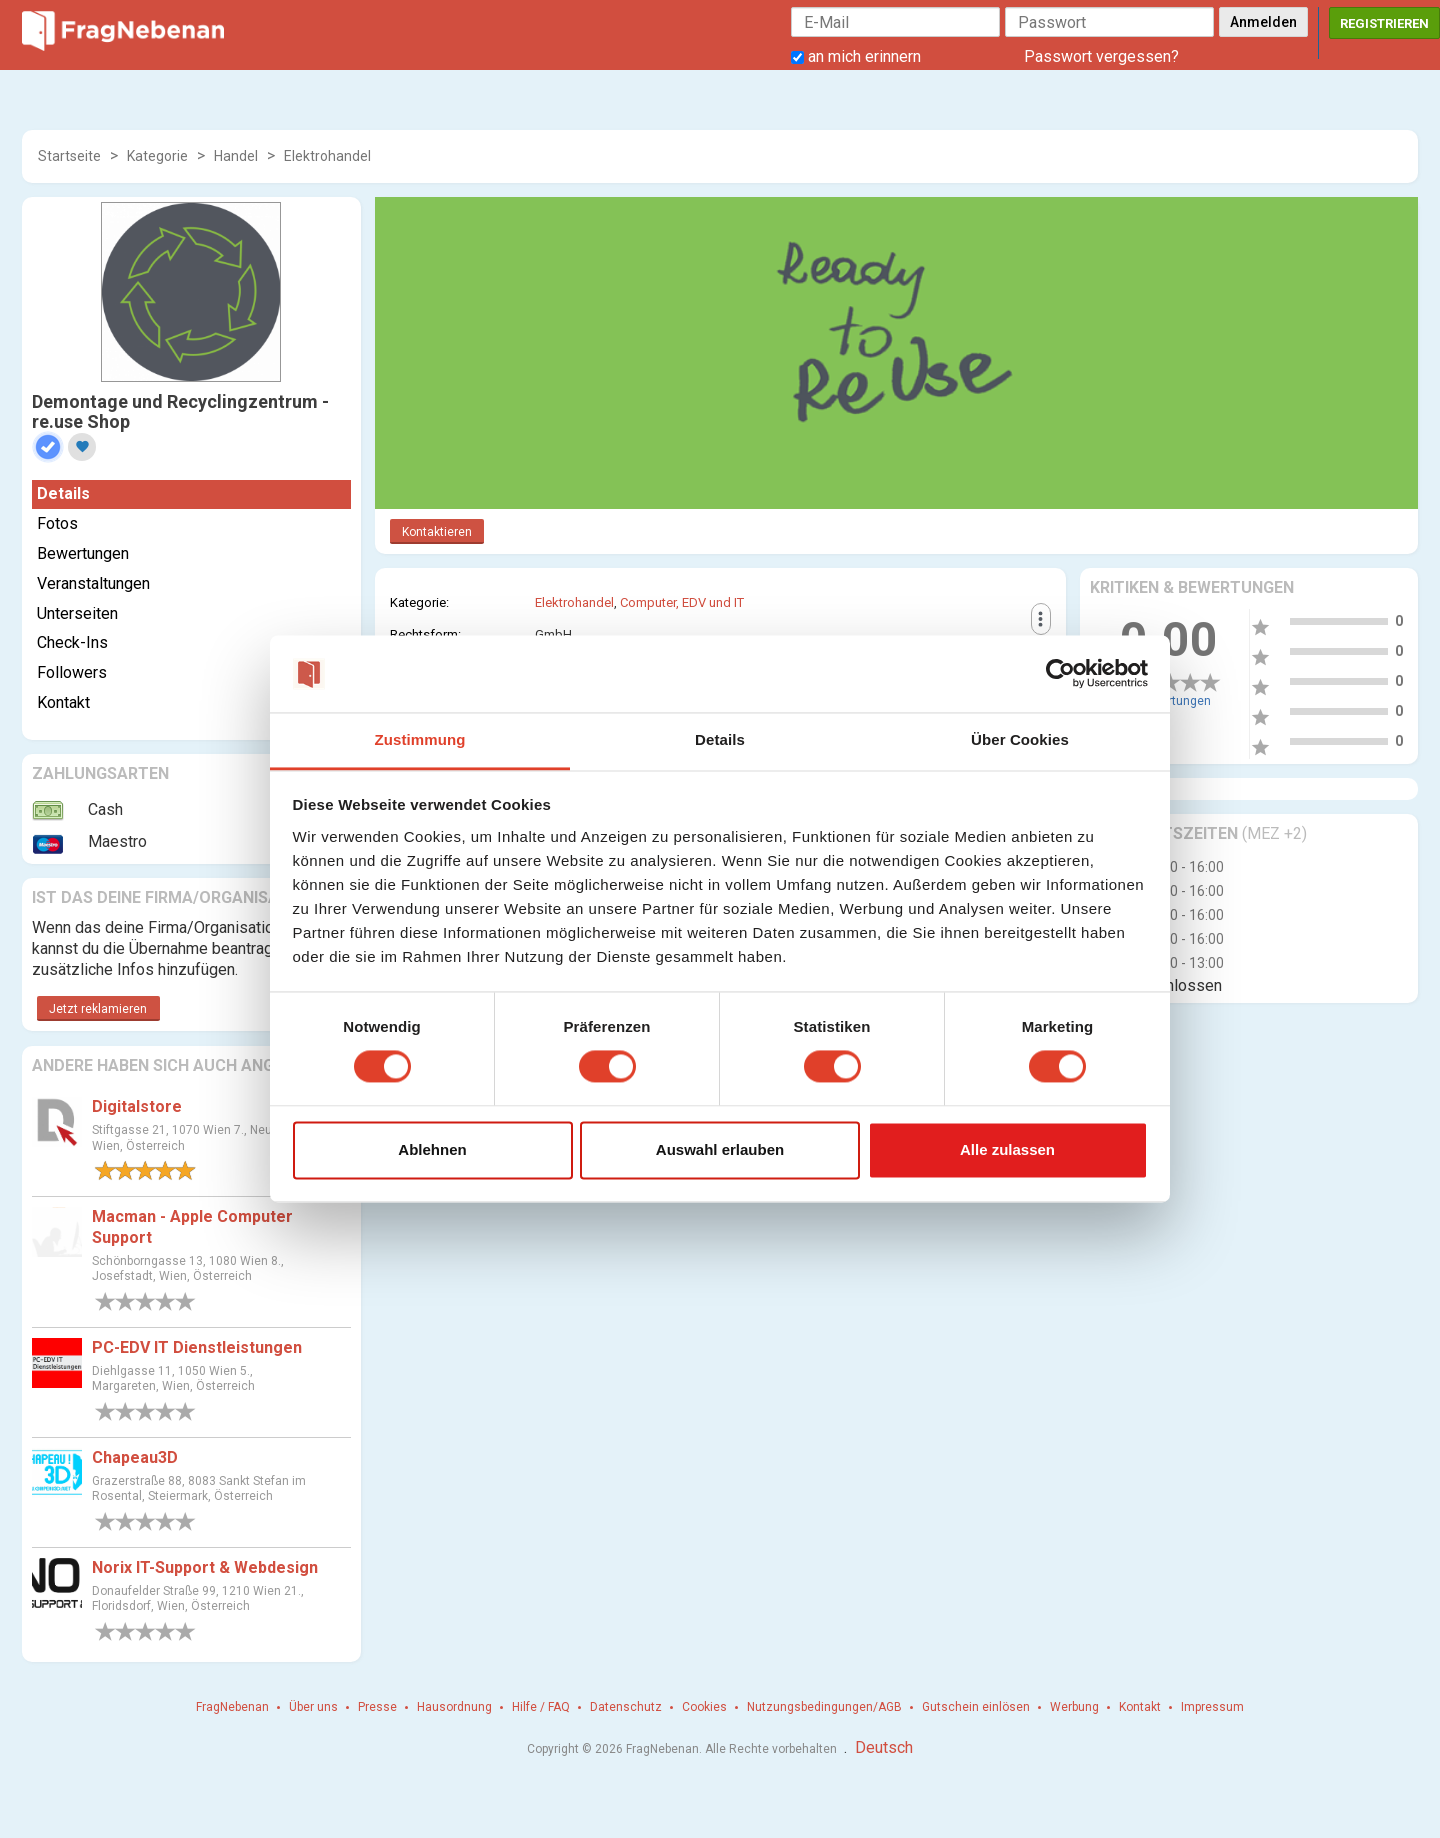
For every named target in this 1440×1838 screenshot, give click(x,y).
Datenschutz (626, 1707)
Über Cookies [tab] (1020, 739)
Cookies (704, 1707)
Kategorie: (419, 602)
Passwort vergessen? (1101, 56)
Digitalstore (137, 1106)
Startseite (69, 156)
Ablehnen (432, 1149)
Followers (72, 672)
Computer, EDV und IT (682, 602)
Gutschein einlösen (976, 1707)
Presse (377, 1707)
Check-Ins (72, 642)
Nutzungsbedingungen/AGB (824, 1707)
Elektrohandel (327, 156)
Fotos (57, 523)
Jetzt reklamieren (98, 1009)
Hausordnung (454, 1707)
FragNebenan (232, 1707)
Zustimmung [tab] (420, 739)
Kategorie (157, 156)
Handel (236, 156)
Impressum (1212, 1707)
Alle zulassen (1007, 1149)
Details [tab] (720, 739)
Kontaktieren (437, 532)
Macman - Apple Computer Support (192, 1227)
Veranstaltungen (93, 583)
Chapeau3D (135, 1457)
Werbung (1074, 1707)
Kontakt (63, 702)
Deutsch (884, 1747)
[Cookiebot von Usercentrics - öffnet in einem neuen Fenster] (1060, 674)
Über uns (313, 1707)
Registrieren (1384, 23)
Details (63, 493)
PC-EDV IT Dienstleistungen (197, 1347)
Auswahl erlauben (720, 1149)
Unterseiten (77, 613)
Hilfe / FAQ (541, 1707)
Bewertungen (83, 553)
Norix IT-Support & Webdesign (205, 1567)
